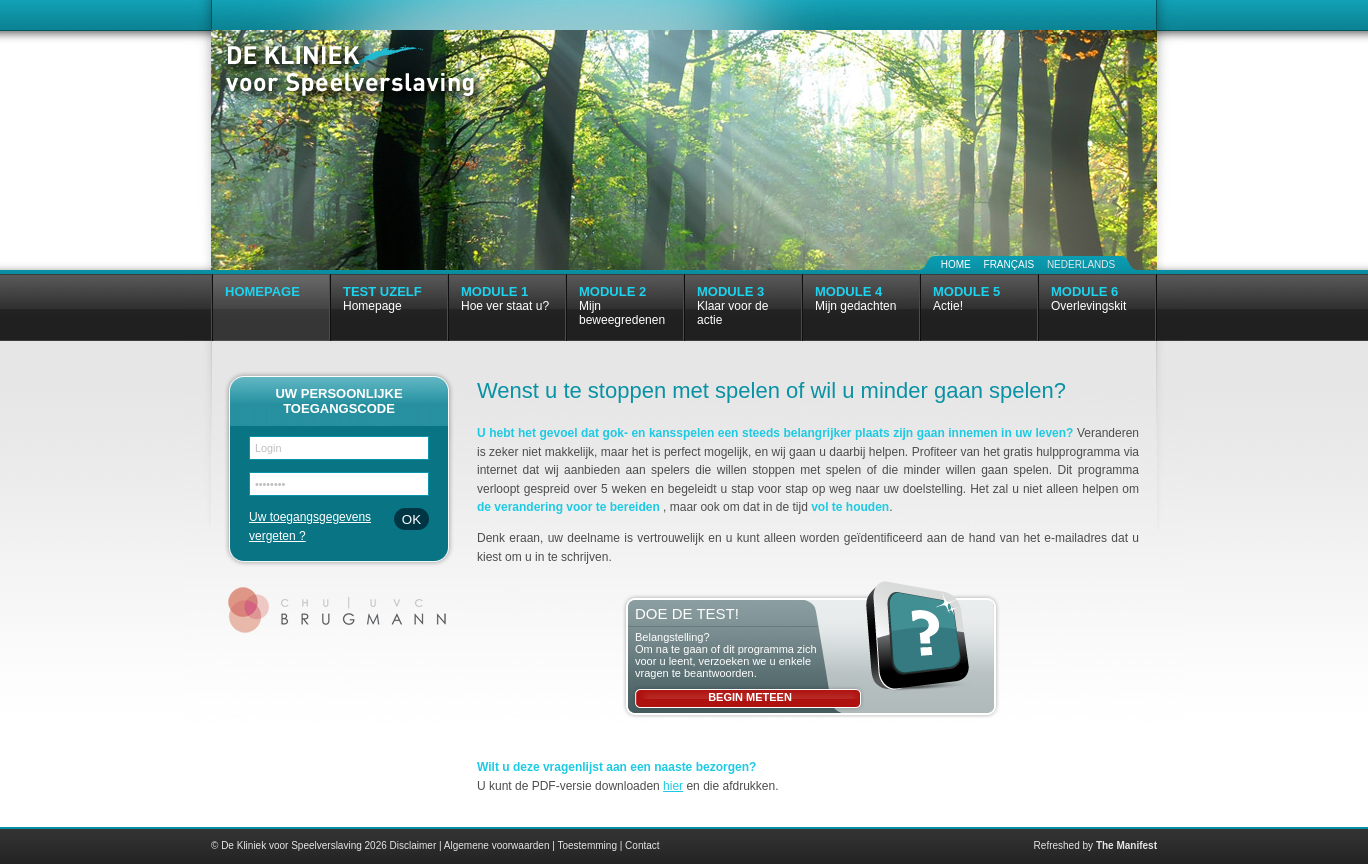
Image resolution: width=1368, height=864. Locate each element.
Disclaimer (413, 845)
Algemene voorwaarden (497, 845)
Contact (642, 845)
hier (673, 786)
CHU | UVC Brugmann (339, 610)
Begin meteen (750, 697)
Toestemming (586, 845)
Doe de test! (687, 613)
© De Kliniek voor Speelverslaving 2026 (299, 845)
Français (1009, 264)
